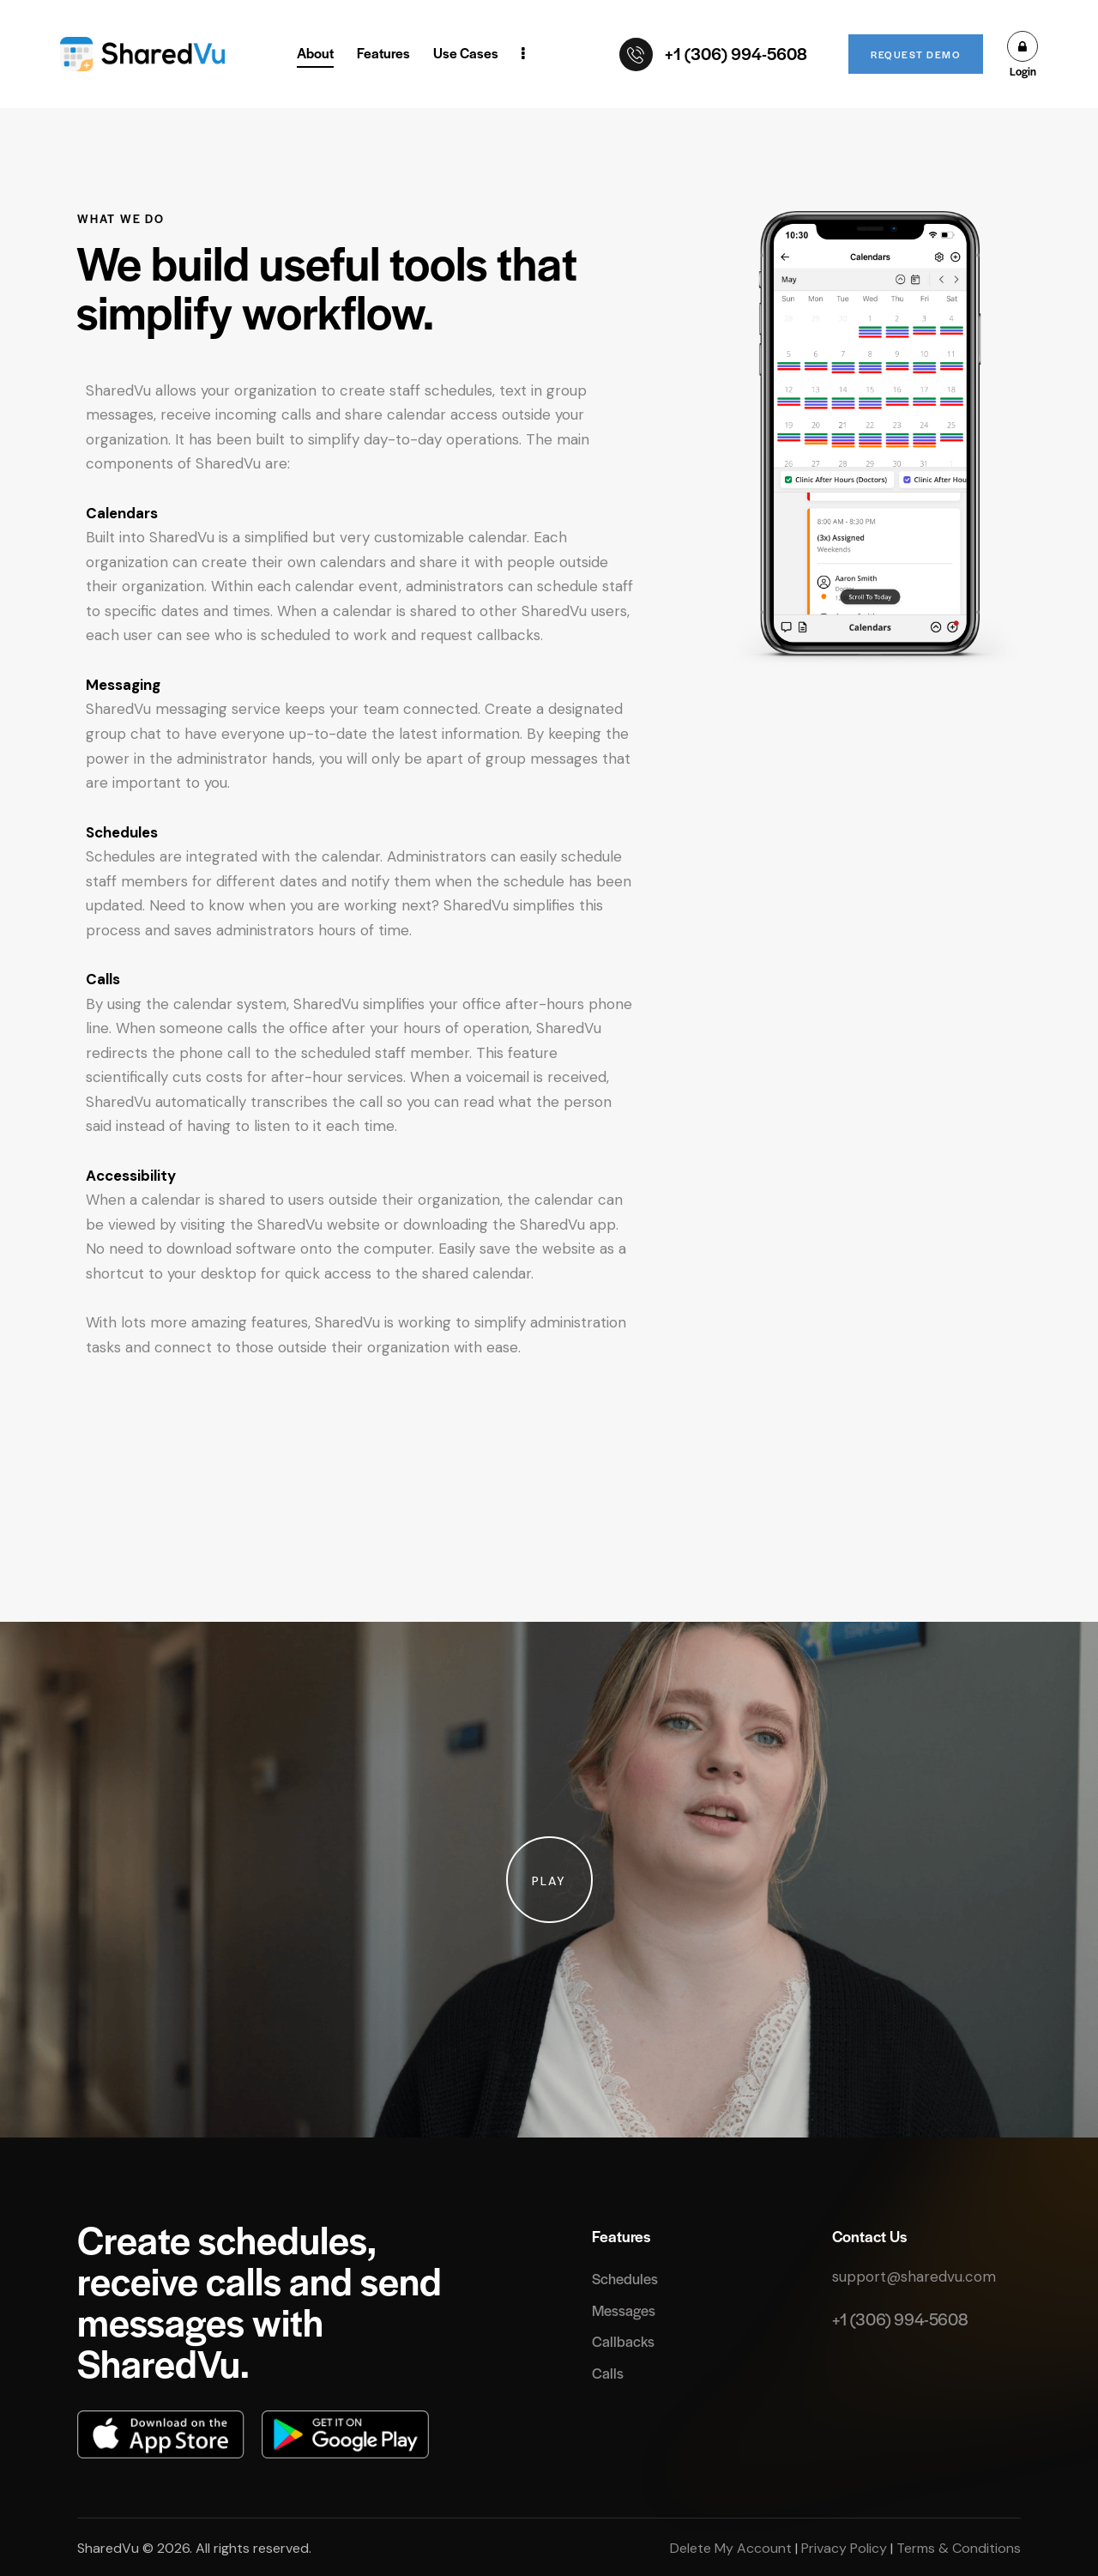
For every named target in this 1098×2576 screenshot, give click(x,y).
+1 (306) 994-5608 (900, 2319)
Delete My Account (732, 2548)
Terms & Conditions (957, 2548)
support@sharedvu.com (914, 2276)
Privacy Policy (844, 2548)
